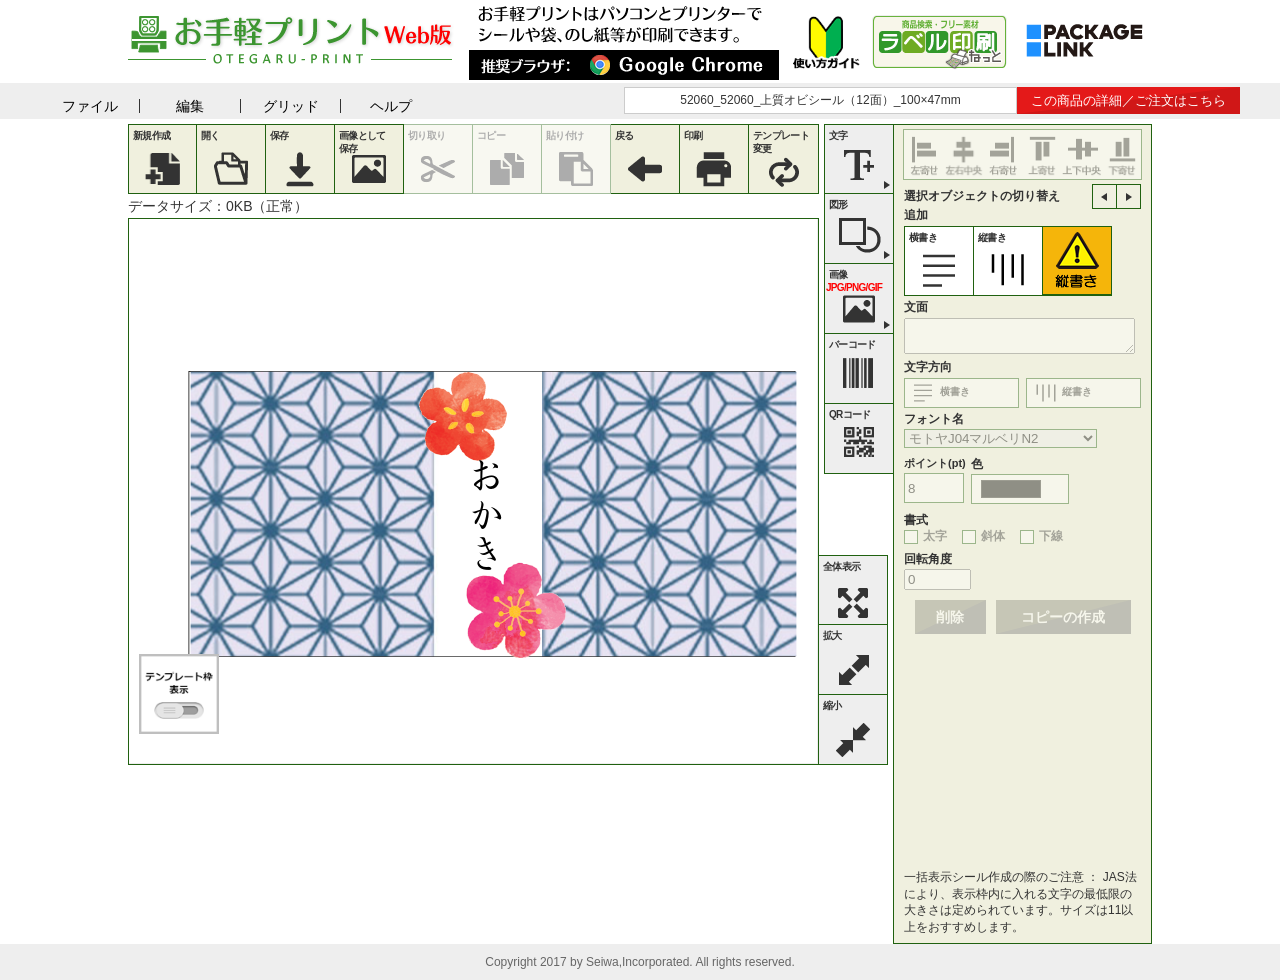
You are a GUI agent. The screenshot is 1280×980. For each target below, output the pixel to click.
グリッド (291, 106)
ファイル (90, 106)
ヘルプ (391, 106)
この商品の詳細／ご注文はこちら (1128, 100)
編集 (190, 106)
